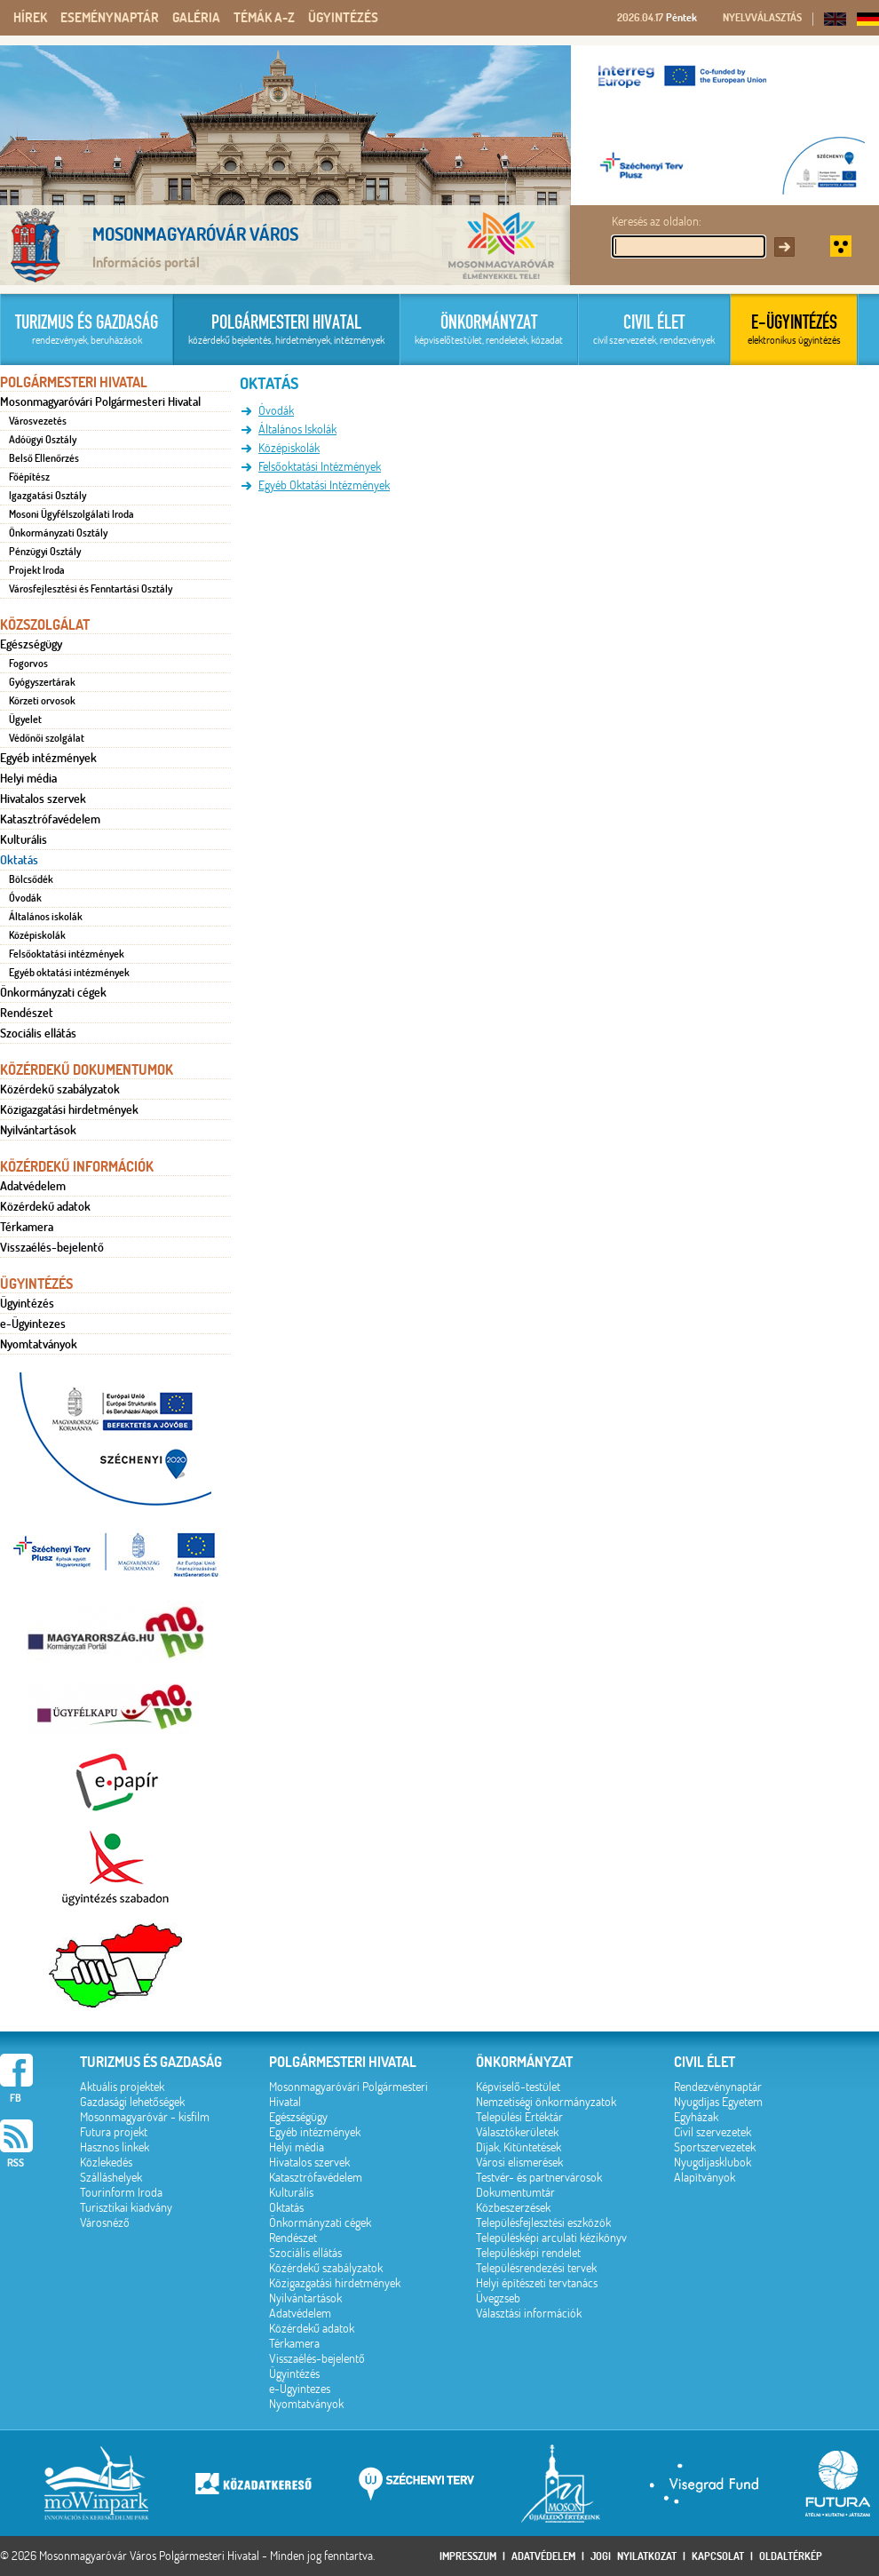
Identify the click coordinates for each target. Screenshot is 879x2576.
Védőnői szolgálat (46, 738)
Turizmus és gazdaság (151, 2062)
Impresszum (468, 2556)
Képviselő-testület (518, 2087)
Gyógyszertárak (42, 682)
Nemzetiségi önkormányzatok (546, 2102)
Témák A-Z (264, 18)
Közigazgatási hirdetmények (69, 1109)
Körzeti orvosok (42, 701)
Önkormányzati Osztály (58, 533)
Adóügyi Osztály (42, 439)
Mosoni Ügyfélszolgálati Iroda (71, 514)
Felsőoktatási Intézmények (319, 466)
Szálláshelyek (111, 2177)
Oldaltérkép (790, 2556)
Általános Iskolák (297, 429)
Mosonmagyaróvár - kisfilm (145, 2117)
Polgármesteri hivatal (342, 2062)
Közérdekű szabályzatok (60, 1089)
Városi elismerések (519, 2162)
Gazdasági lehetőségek (132, 2102)
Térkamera (26, 1227)
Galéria (196, 18)
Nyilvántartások (38, 1130)
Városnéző (105, 2222)
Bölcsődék (31, 879)
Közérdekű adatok (45, 1206)
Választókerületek (517, 2132)
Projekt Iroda (37, 570)
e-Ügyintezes (33, 1323)
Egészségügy (31, 644)
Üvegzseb (498, 2298)
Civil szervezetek (712, 2132)
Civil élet (704, 2062)
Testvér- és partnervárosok (539, 2177)
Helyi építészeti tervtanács (537, 2283)
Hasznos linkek (114, 2147)
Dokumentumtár (515, 2192)
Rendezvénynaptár (718, 2087)
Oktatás (19, 860)
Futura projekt (113, 2132)
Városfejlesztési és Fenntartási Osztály (90, 589)
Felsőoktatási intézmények (66, 954)
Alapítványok (704, 2177)
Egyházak (696, 2117)
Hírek (30, 18)
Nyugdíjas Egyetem (718, 2102)
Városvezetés (38, 421)
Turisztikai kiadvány (126, 2207)
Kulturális (23, 839)
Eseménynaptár (109, 18)
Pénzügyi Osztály (45, 551)
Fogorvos (28, 663)
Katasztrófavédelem (50, 819)
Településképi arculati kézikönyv (551, 2238)
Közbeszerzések (513, 2207)
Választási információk (529, 2313)
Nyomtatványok (38, 1344)
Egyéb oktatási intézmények (69, 972)
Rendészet (26, 1013)
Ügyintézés (343, 18)
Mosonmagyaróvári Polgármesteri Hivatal (100, 401)
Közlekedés (106, 2162)
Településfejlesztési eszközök (543, 2222)
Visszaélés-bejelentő (52, 1247)
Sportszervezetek (715, 2147)
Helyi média (28, 778)
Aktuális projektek (122, 2087)
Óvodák (25, 898)
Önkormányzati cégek (53, 992)
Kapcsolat (718, 2556)
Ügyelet (25, 719)
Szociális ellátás (38, 1033)
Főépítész (29, 477)
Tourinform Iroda (121, 2192)
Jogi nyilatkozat (633, 2556)
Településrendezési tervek (536, 2268)
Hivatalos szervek (43, 798)
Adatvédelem (33, 1186)
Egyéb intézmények (48, 758)
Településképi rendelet (528, 2253)
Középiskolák (37, 935)
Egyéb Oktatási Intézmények (324, 485)
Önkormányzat (524, 2062)
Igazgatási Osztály (47, 495)
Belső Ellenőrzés (44, 458)
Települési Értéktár (519, 2117)
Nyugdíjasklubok (712, 2162)
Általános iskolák (46, 916)
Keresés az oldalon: (656, 221)
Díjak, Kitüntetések (518, 2147)
